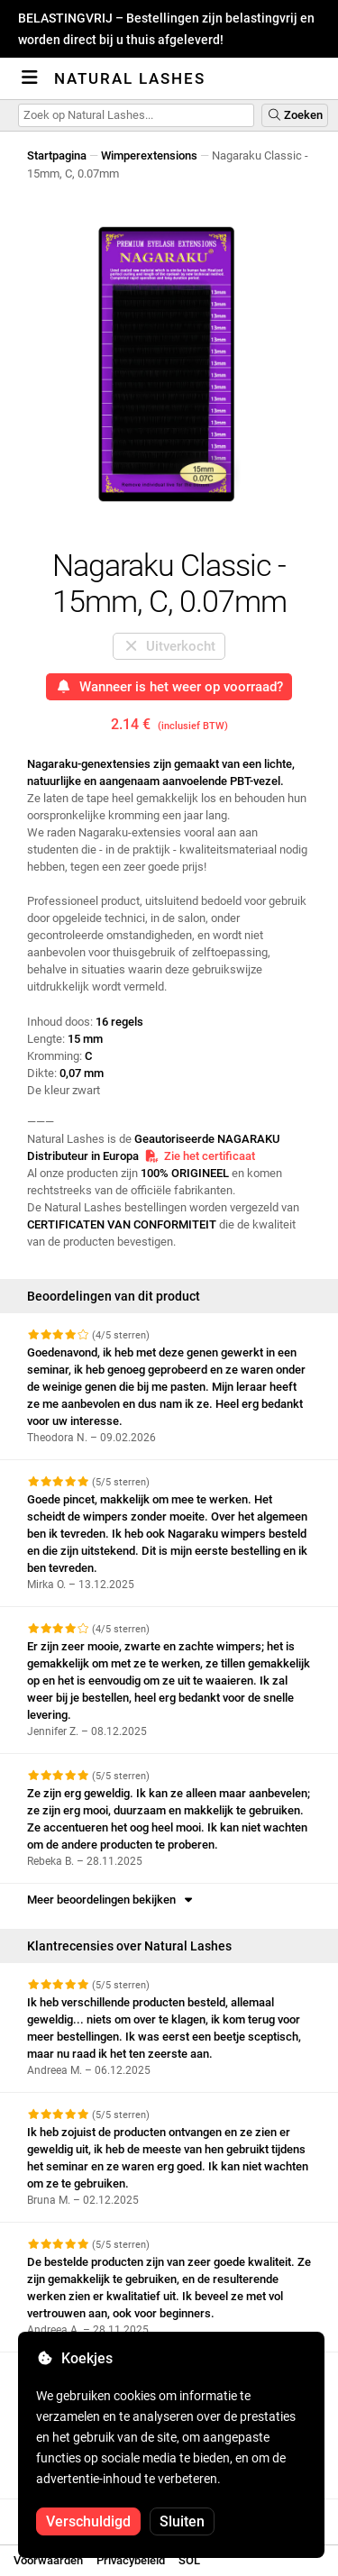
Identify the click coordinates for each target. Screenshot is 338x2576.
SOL (189, 2560)
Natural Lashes (130, 78)
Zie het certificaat (199, 1156)
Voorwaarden (48, 2560)
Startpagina (57, 155)
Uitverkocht (169, 646)
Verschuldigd (88, 2521)
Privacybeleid (130, 2560)
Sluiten (182, 2521)
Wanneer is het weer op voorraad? (169, 687)
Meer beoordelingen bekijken (111, 1899)
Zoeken (295, 115)
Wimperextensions (149, 155)
